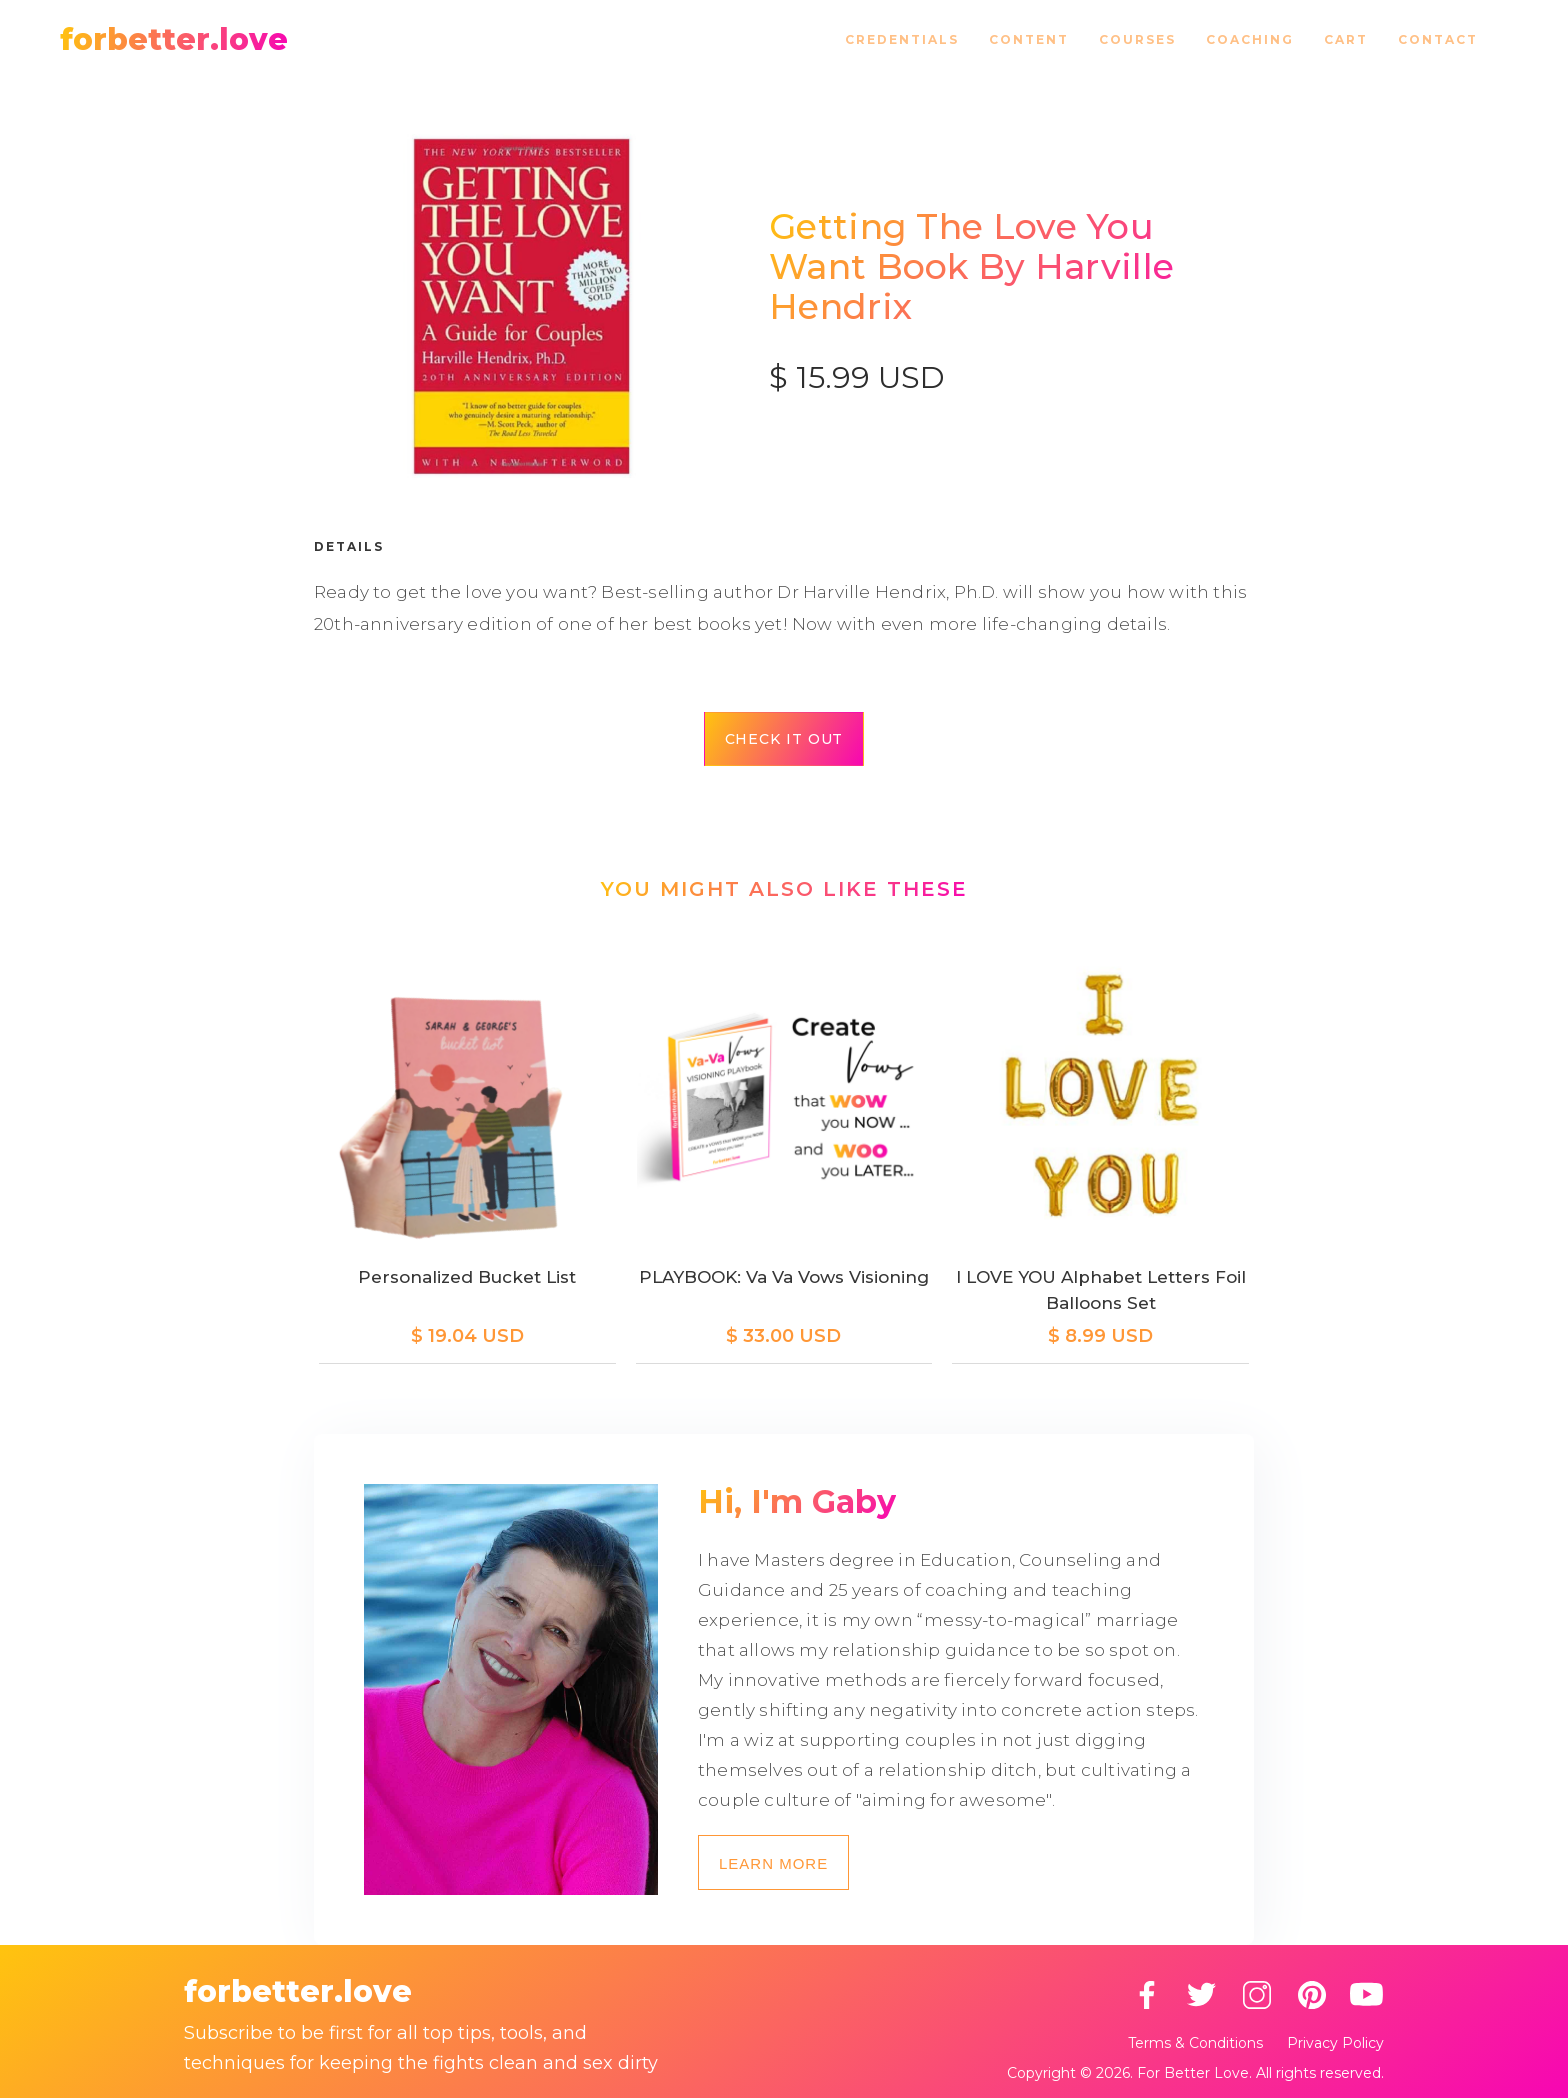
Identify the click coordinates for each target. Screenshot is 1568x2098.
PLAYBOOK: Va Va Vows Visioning (784, 1277)
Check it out (784, 739)
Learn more (773, 1863)
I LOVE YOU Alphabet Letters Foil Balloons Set (1101, 1290)
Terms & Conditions (1195, 2043)
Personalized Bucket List (467, 1277)
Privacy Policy (1335, 2043)
